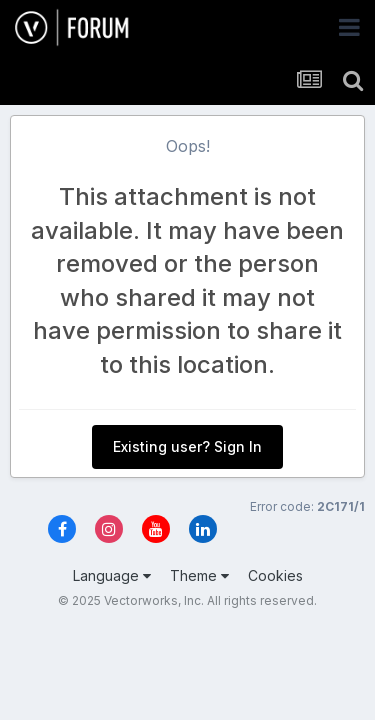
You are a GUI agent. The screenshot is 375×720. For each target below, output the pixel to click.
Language (112, 575)
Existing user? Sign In (187, 446)
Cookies (275, 575)
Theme (199, 575)
